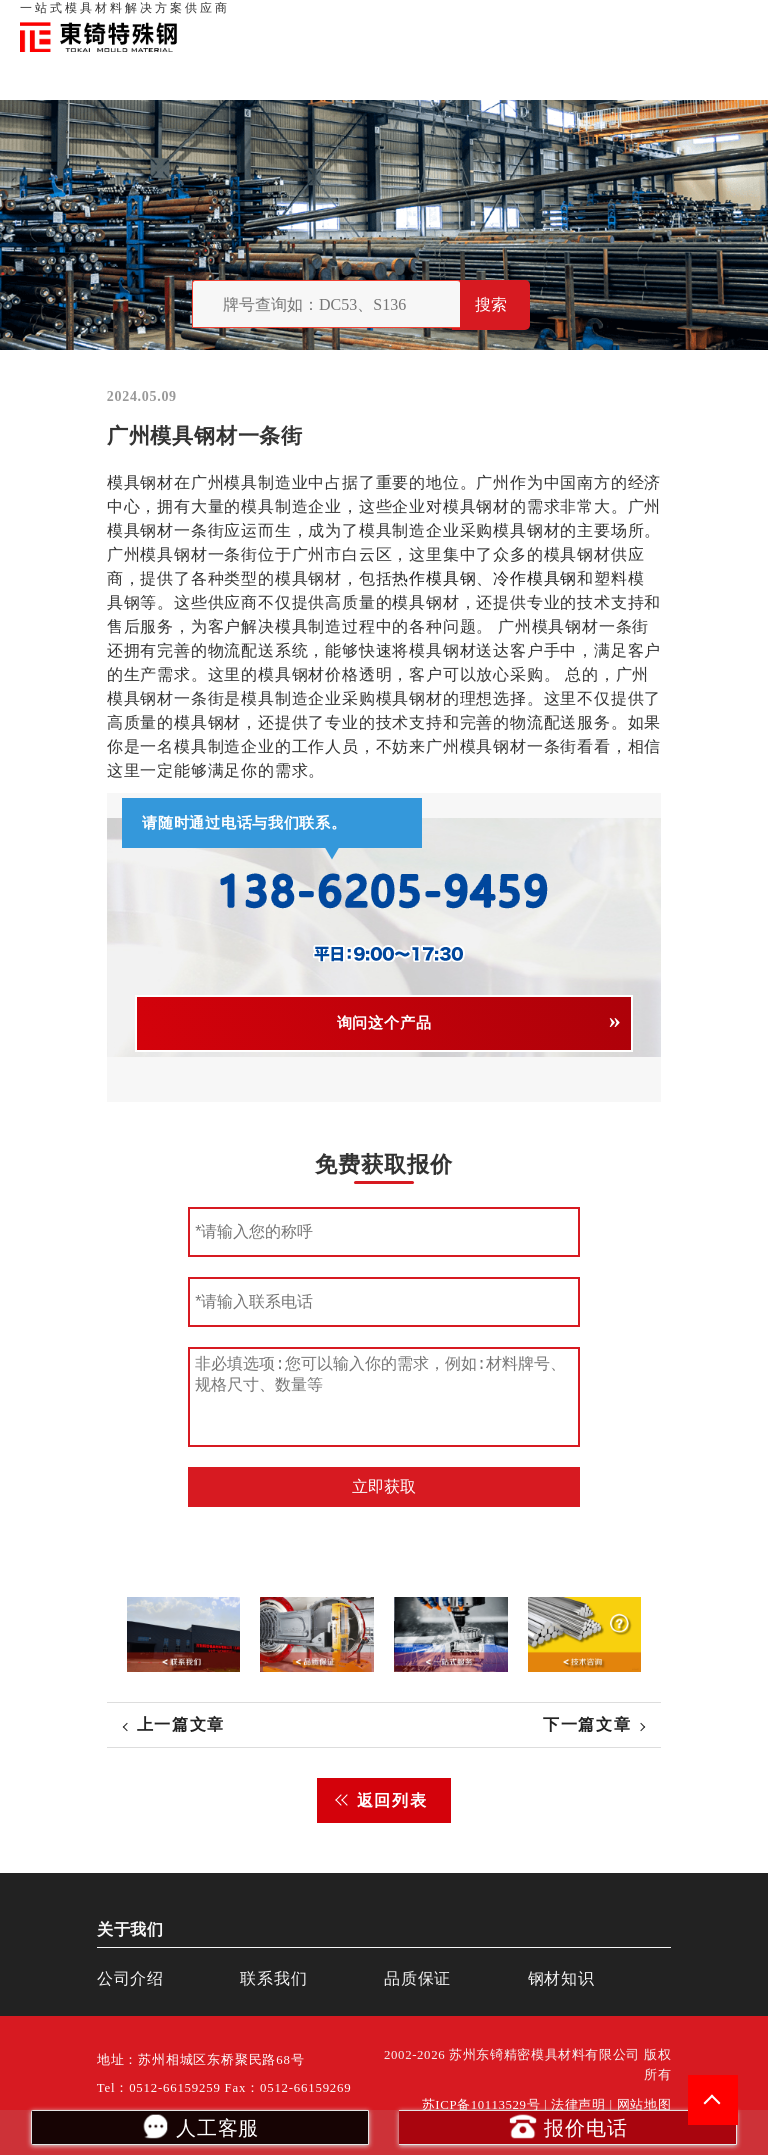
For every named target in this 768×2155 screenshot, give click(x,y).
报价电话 (567, 2126)
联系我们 (590, 20)
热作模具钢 (434, 578)
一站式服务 (658, 20)
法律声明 (578, 2105)
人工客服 (199, 2126)
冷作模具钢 (535, 578)
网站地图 (644, 2105)
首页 (417, 20)
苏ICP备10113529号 (481, 2105)
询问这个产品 (384, 1023)
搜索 (491, 304)
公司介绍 (130, 1978)
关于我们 (466, 20)
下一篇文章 (587, 1724)
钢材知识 (727, 20)
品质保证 (528, 20)
